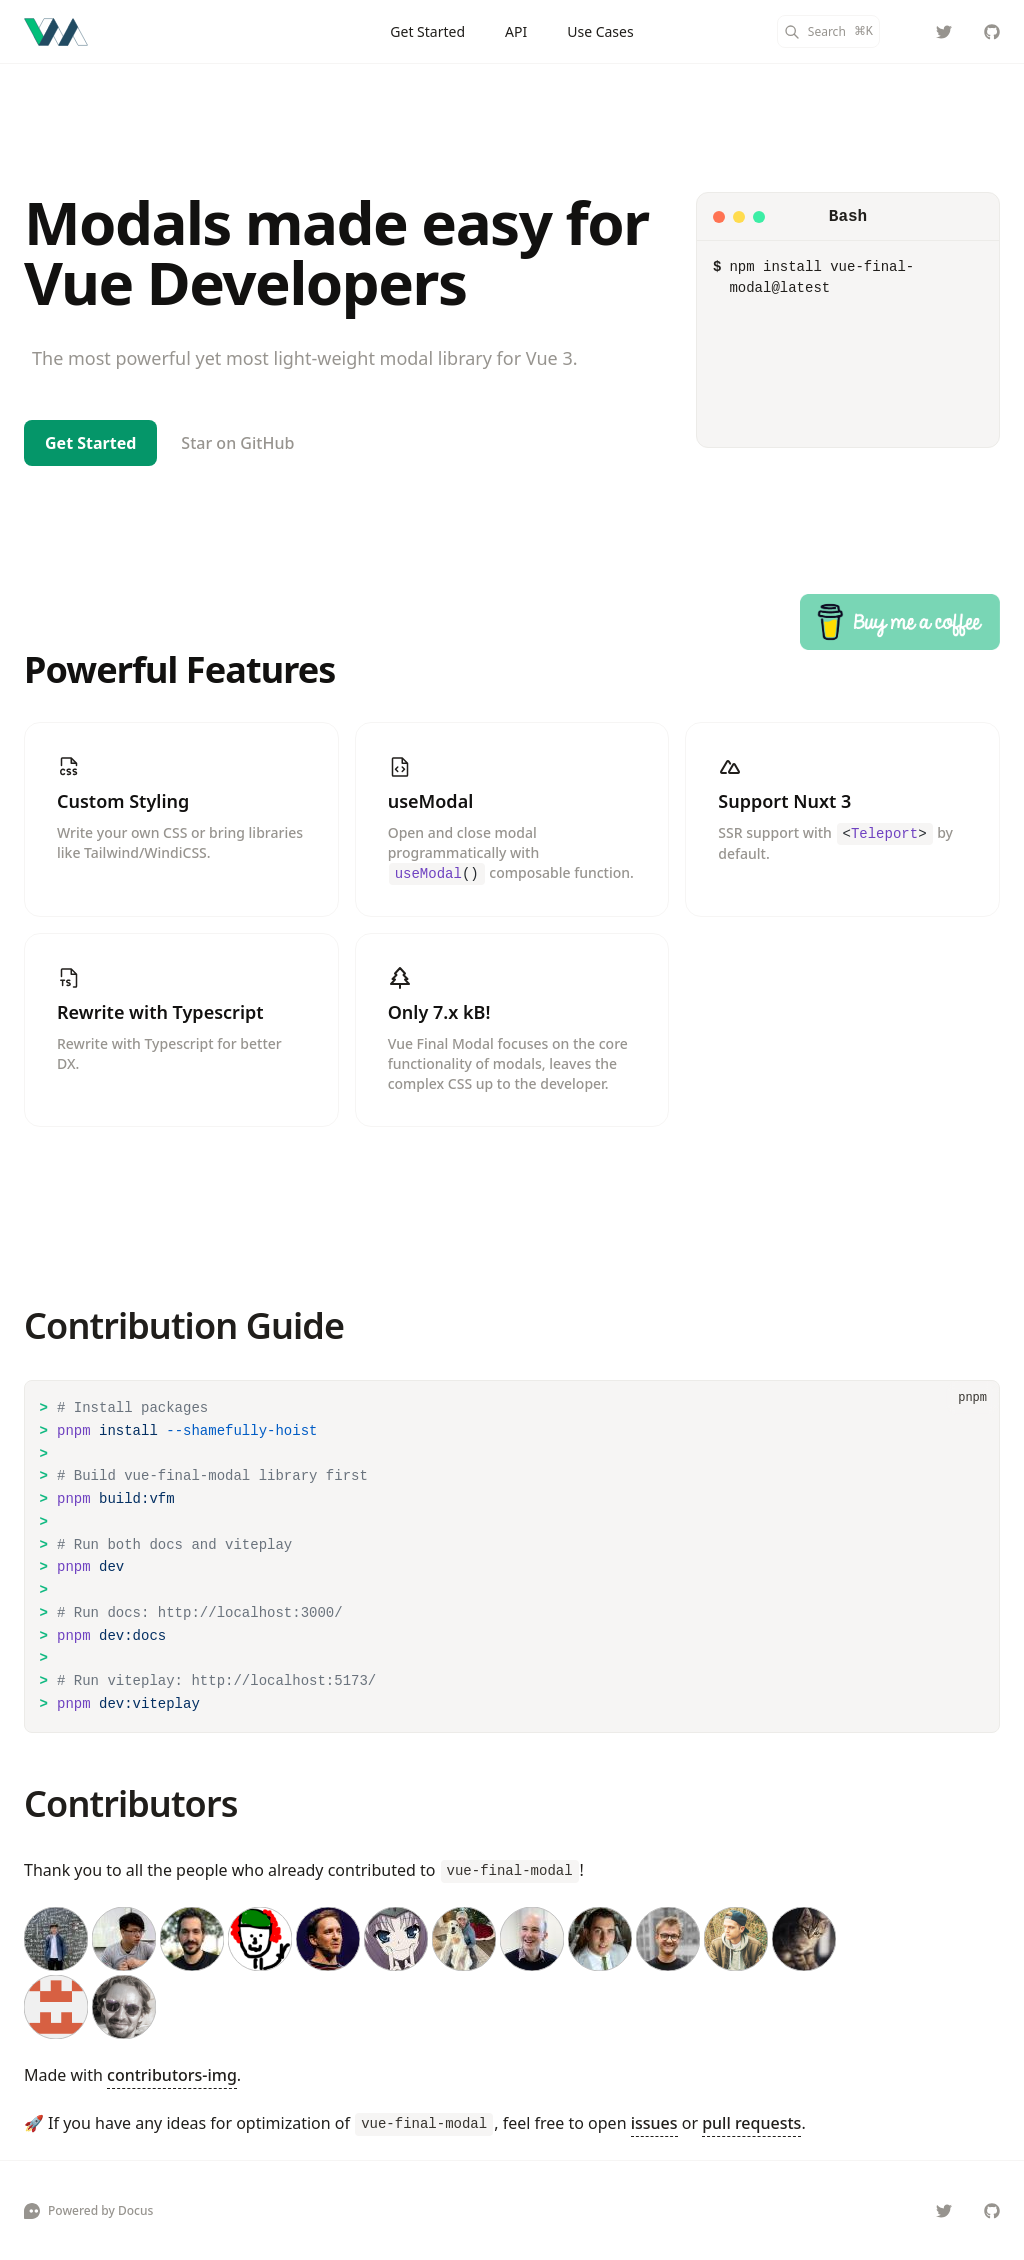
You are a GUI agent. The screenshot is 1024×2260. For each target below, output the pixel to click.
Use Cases (600, 31)
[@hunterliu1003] (944, 32)
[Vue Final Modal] (56, 32)
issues (654, 2123)
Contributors (130, 1803)
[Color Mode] (904, 32)
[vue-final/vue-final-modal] (992, 32)
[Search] (828, 31)
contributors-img (172, 2075)
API (516, 31)
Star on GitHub (237, 443)
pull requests (751, 2123)
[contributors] (512, 1973)
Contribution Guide (184, 1325)
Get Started (427, 31)
